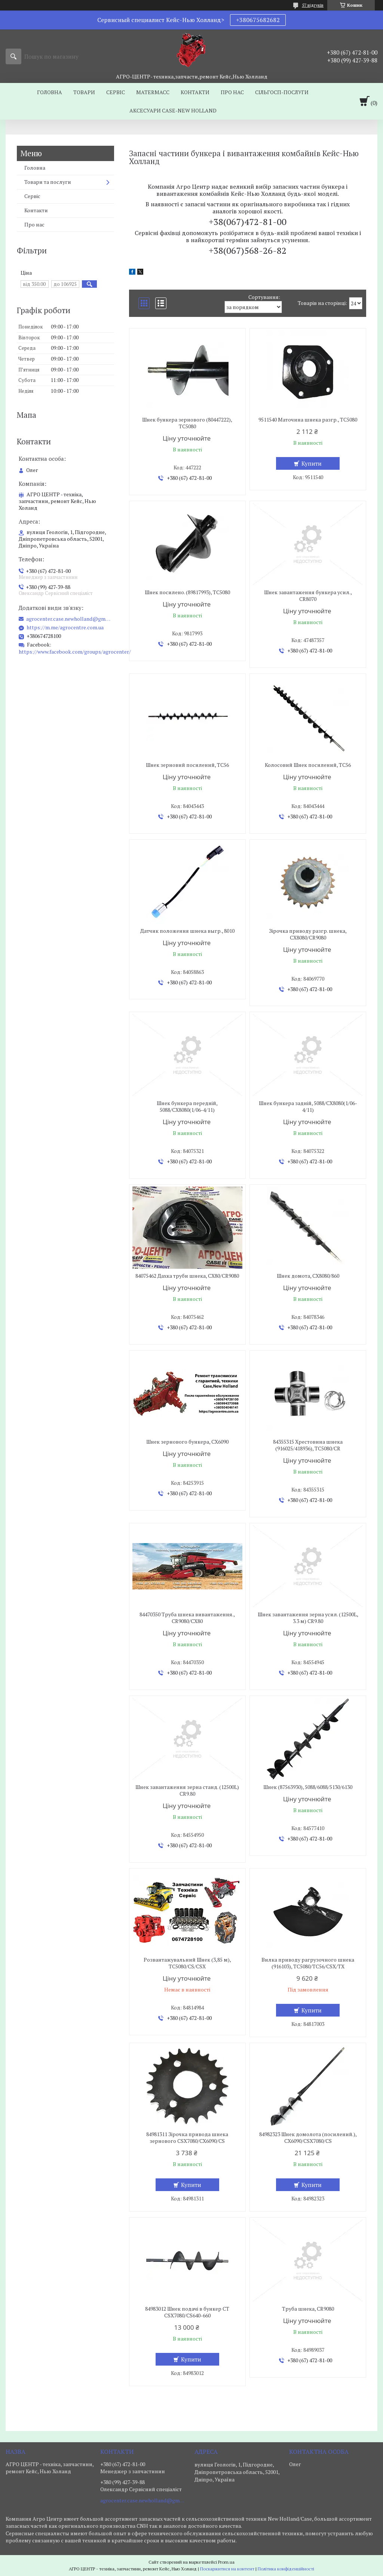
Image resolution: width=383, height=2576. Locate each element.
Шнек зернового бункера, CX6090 (187, 1441)
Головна (49, 92)
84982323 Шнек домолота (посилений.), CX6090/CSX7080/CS (308, 2137)
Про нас (232, 92)
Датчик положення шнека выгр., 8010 (187, 931)
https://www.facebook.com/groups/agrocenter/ (75, 651)
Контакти (195, 92)
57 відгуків (313, 5)
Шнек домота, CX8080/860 (308, 1275)
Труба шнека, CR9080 (308, 2308)
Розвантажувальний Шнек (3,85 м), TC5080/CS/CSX (187, 1963)
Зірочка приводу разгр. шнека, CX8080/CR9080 (308, 934)
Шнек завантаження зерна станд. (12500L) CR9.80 (187, 1790)
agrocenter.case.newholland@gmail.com (69, 619)
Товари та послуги (47, 181)
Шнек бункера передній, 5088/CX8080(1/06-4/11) (187, 1106)
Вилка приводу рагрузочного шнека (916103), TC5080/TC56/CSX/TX (307, 1963)
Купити (311, 463)
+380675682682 (258, 20)
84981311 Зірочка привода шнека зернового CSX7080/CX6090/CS (187, 2137)
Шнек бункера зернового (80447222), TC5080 (187, 423)
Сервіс (115, 92)
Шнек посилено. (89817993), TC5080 (187, 592)
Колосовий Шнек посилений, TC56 (308, 765)
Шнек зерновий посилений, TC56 (187, 765)
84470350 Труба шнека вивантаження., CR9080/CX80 (187, 1618)
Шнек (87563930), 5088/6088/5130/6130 (307, 1787)
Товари (84, 92)
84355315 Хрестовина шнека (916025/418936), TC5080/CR (308, 1445)
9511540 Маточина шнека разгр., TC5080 (307, 419)
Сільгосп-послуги (282, 92)
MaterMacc (152, 92)
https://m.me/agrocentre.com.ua (65, 627)
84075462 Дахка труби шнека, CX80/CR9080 (187, 1275)
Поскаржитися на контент (227, 2569)
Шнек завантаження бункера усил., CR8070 (308, 595)
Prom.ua (226, 2562)
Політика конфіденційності (286, 2569)
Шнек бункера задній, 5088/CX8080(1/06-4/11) (308, 1106)
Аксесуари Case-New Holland (173, 110)
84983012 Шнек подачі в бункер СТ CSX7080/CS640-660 (187, 2312)
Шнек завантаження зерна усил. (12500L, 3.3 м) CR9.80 (308, 1618)
